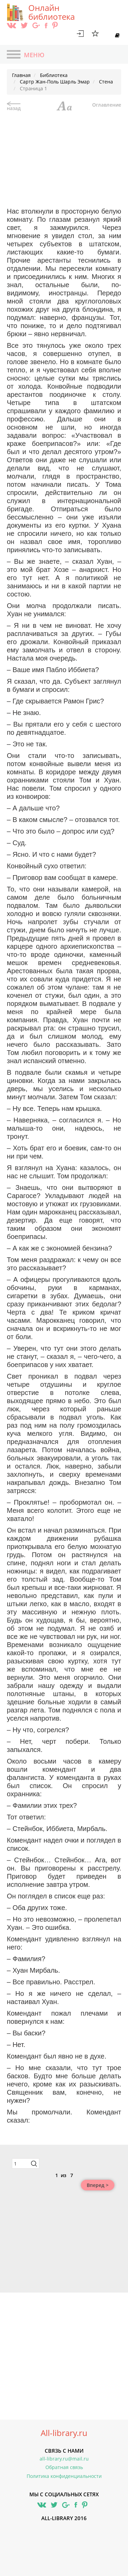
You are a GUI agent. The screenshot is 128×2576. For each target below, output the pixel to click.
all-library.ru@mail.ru (64, 2458)
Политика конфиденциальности (64, 2476)
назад (14, 106)
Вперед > (98, 2185)
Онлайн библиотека (51, 12)
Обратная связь (64, 2467)
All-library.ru (64, 2432)
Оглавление (106, 105)
